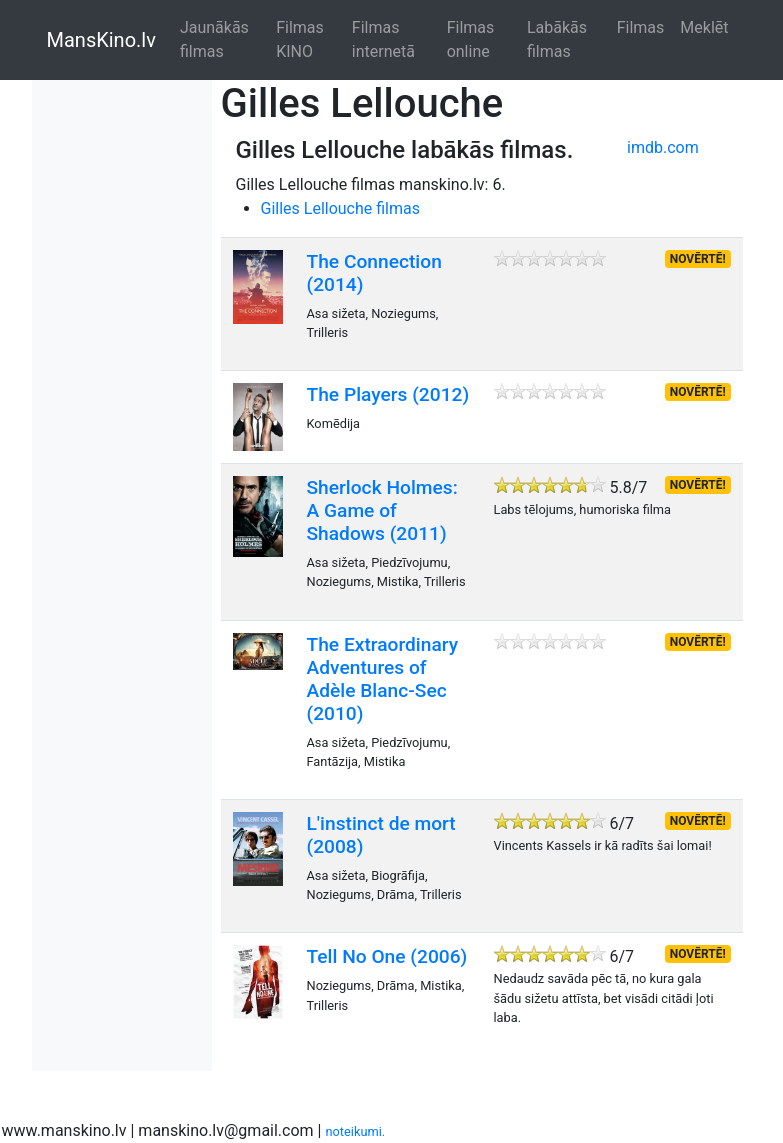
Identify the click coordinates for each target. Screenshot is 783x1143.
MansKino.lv (101, 40)
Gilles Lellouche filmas (341, 208)
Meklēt (704, 27)
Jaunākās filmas (214, 39)
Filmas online (471, 39)
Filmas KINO (300, 39)
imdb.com (663, 147)
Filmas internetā (383, 39)
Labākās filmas (557, 39)
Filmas (641, 27)
